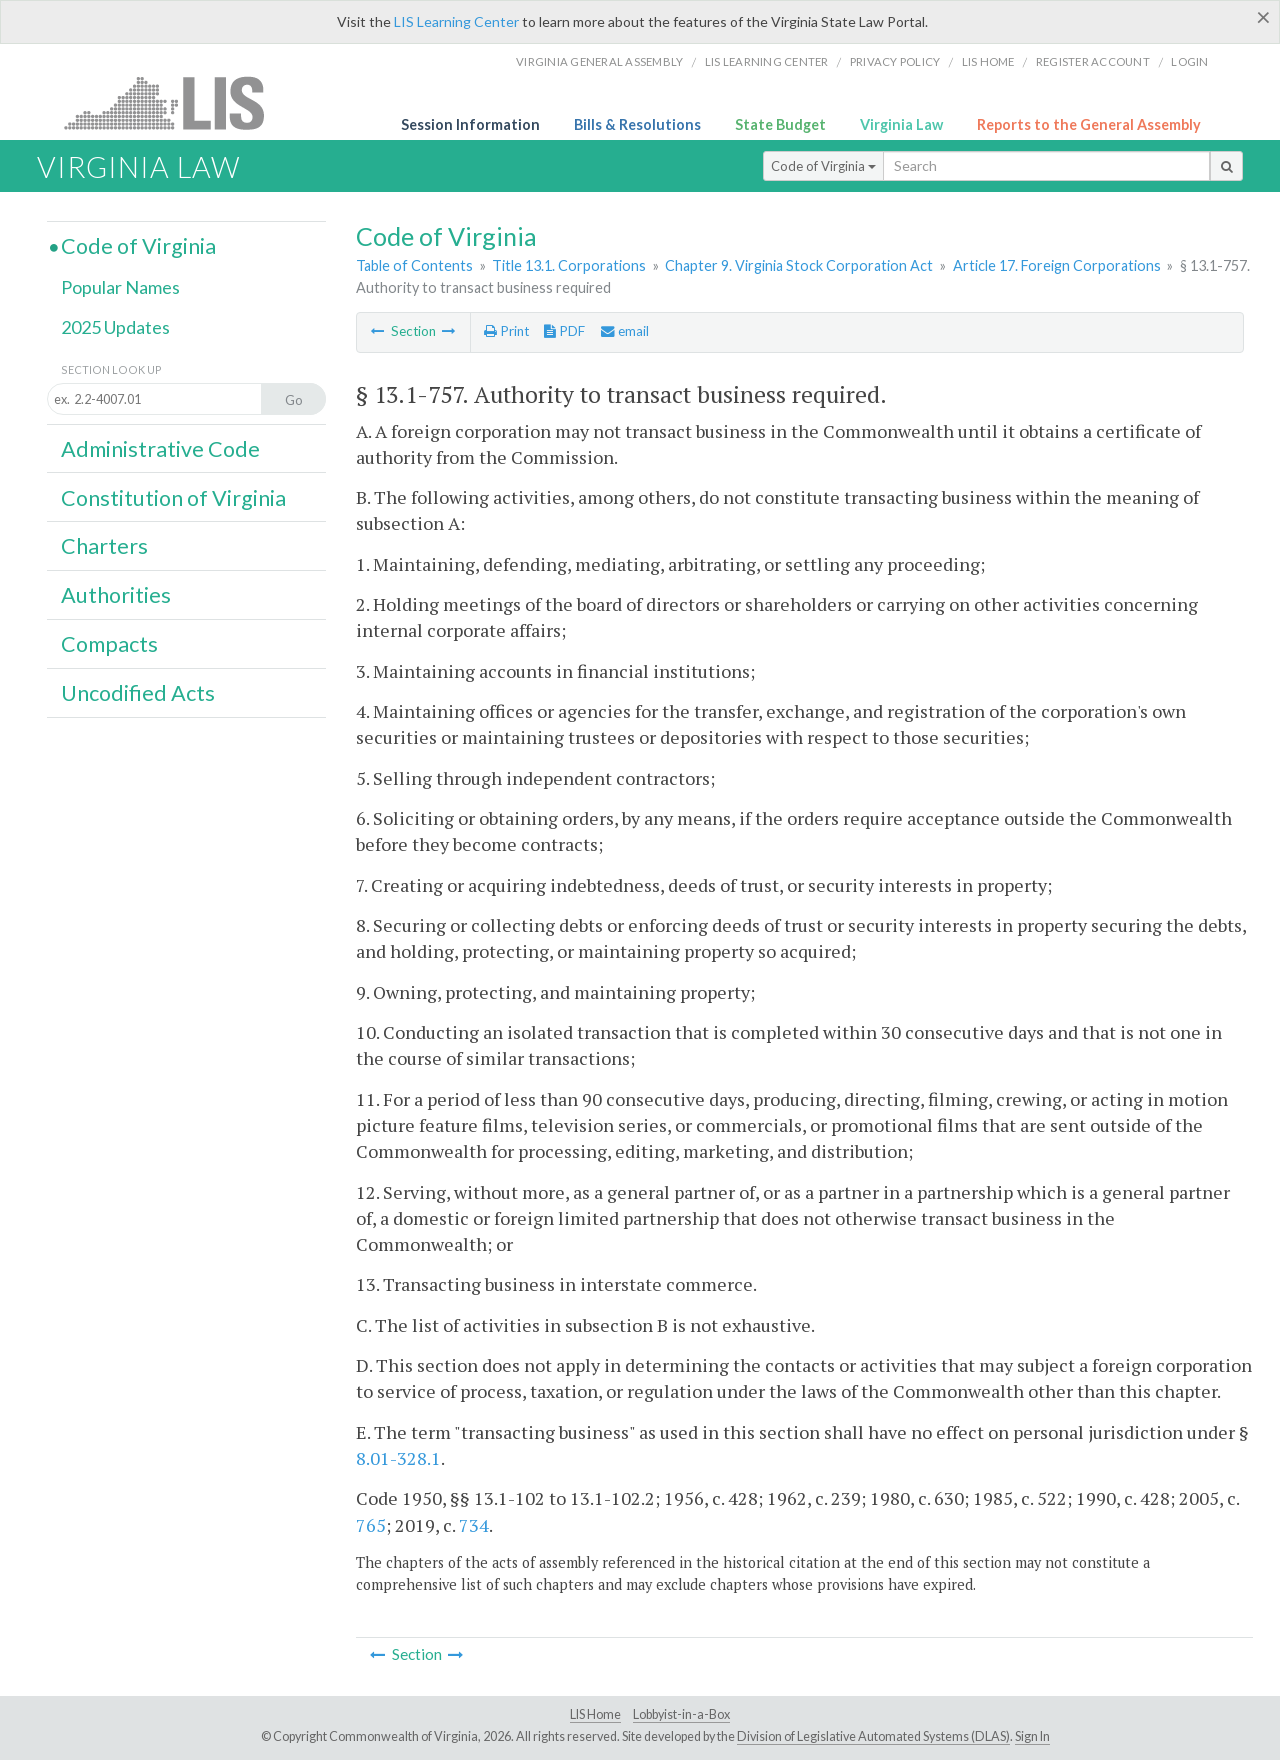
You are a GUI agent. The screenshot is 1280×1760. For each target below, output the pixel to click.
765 (371, 1525)
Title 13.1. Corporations (569, 265)
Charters (104, 546)
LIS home (988, 61)
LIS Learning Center (456, 21)
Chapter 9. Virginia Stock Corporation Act (799, 265)
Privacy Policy (895, 61)
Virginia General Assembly (599, 61)
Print (506, 331)
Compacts (109, 644)
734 (474, 1525)
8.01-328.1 (398, 1458)
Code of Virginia (823, 166)
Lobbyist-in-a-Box (681, 1714)
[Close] (1263, 17)
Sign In (1032, 1736)
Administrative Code (160, 449)
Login (1189, 61)
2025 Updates (115, 327)
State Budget (780, 124)
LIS (175, 102)
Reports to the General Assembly (1089, 124)
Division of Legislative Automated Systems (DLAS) (873, 1736)
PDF (564, 331)
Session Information (470, 124)
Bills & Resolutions (637, 124)
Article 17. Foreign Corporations (1057, 265)
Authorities (116, 595)
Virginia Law (901, 124)
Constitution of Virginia (173, 498)
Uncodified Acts (138, 693)
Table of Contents (414, 265)
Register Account (1093, 61)
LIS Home (595, 1714)
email (625, 331)
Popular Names (120, 287)
